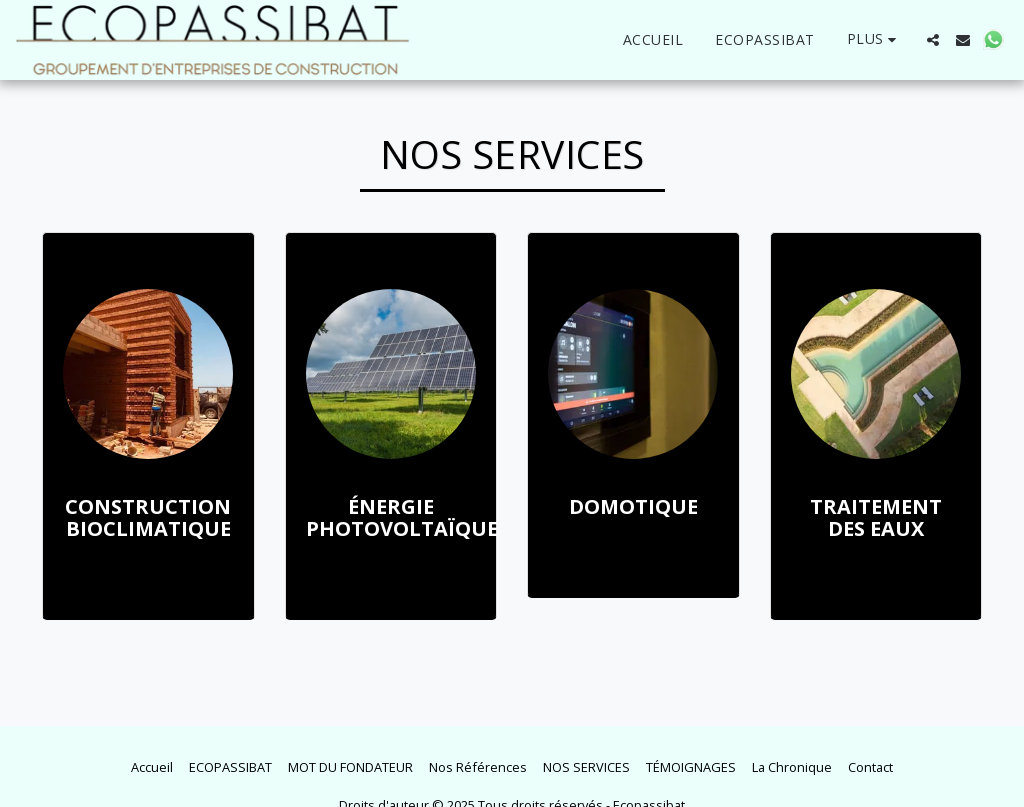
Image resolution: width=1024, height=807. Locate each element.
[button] (933, 40)
